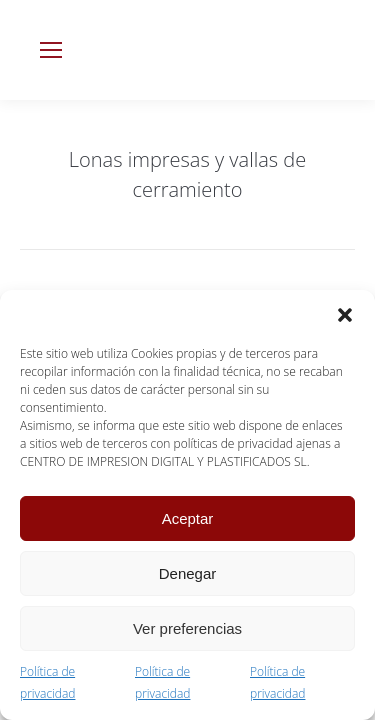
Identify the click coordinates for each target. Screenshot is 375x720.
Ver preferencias (187, 628)
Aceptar (188, 518)
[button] (345, 315)
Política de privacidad (47, 682)
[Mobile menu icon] (51, 50)
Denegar (188, 573)
